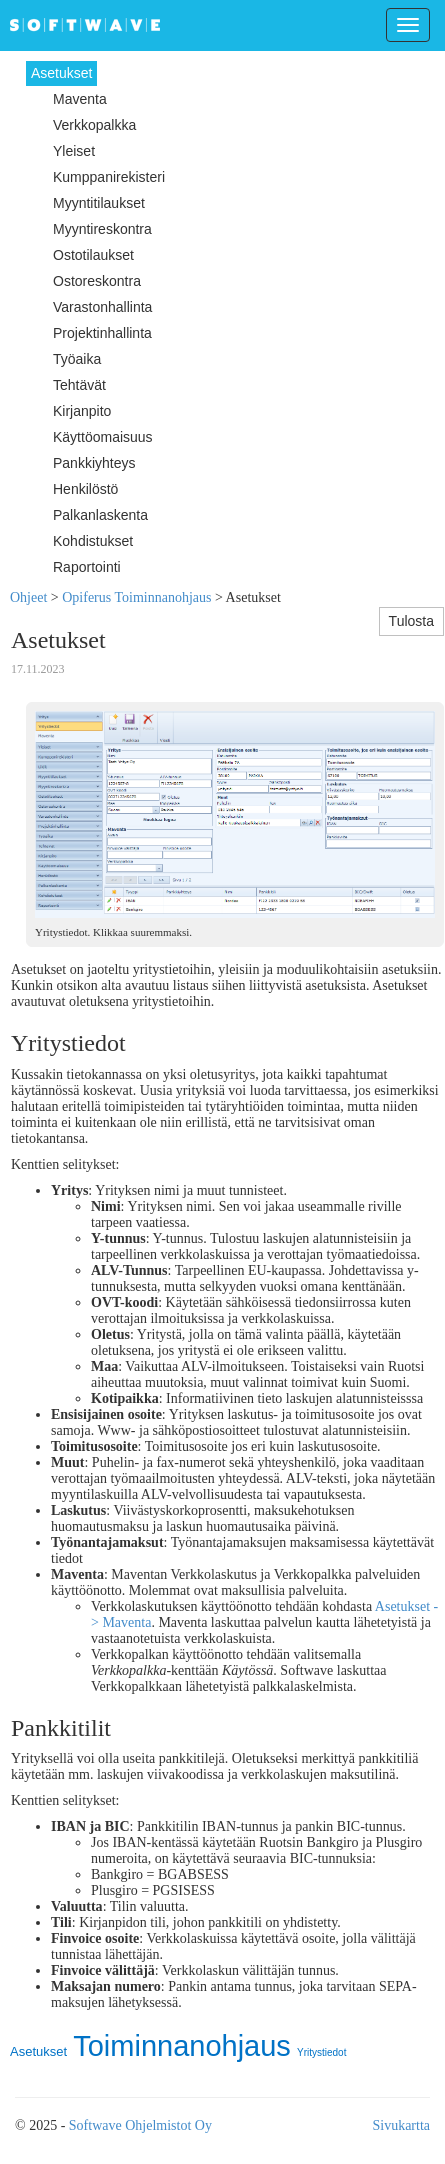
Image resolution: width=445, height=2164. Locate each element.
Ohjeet (28, 597)
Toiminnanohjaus (182, 2046)
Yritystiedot (321, 2052)
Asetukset (38, 2051)
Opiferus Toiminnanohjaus (136, 597)
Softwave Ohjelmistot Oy (140, 2125)
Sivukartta (401, 2125)
